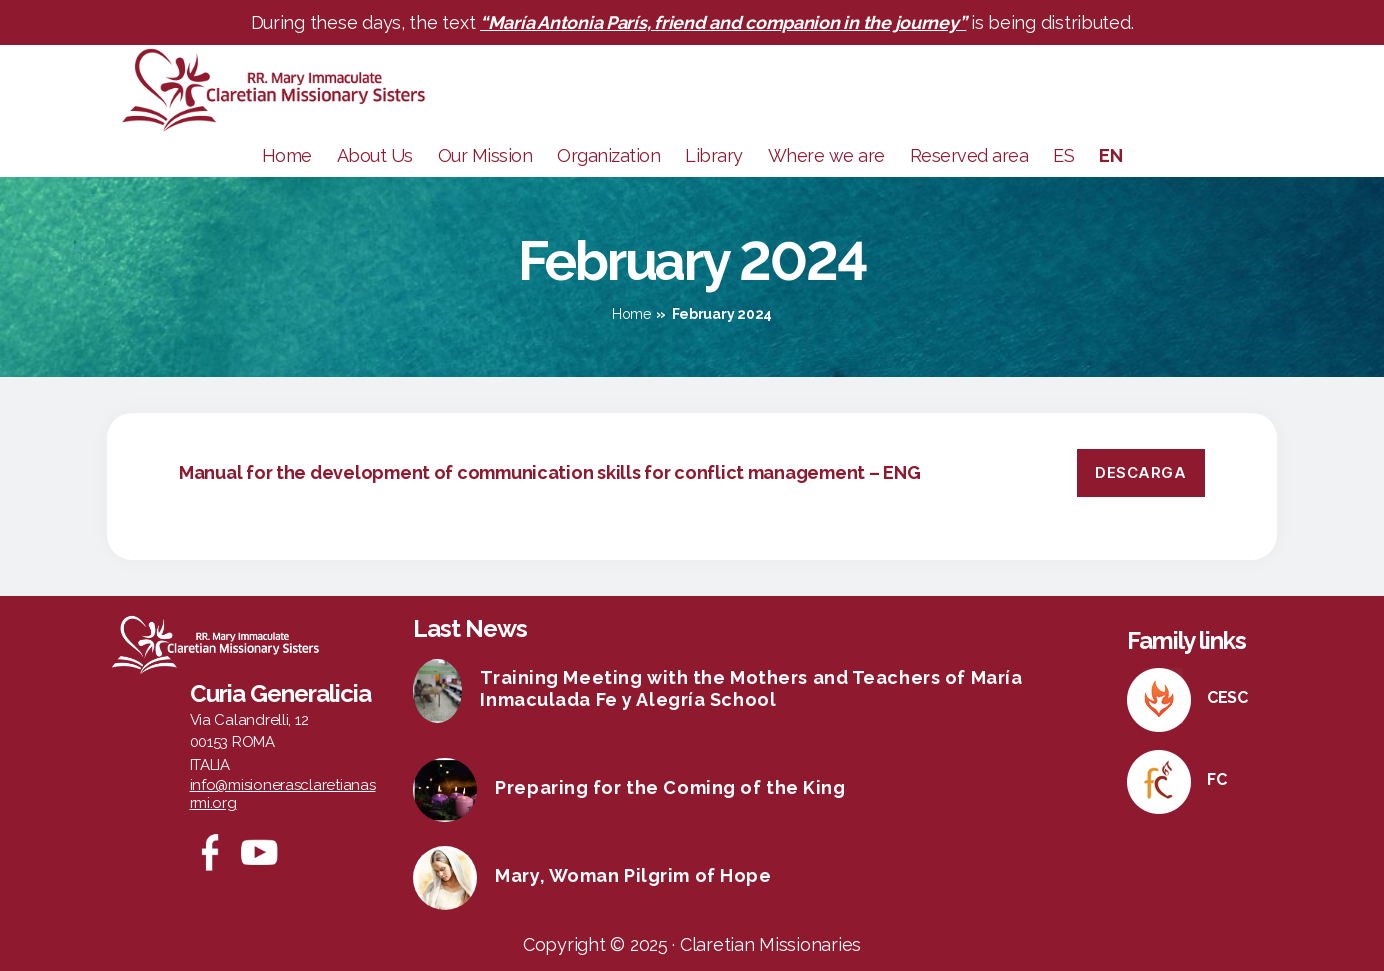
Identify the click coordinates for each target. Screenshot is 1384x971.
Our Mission (485, 155)
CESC (1227, 697)
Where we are (826, 155)
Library (714, 155)
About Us (375, 155)
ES (1063, 155)
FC (1216, 779)
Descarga (1140, 472)
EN (1110, 155)
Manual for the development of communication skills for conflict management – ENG (549, 472)
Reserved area (969, 155)
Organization (608, 155)
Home (287, 155)
